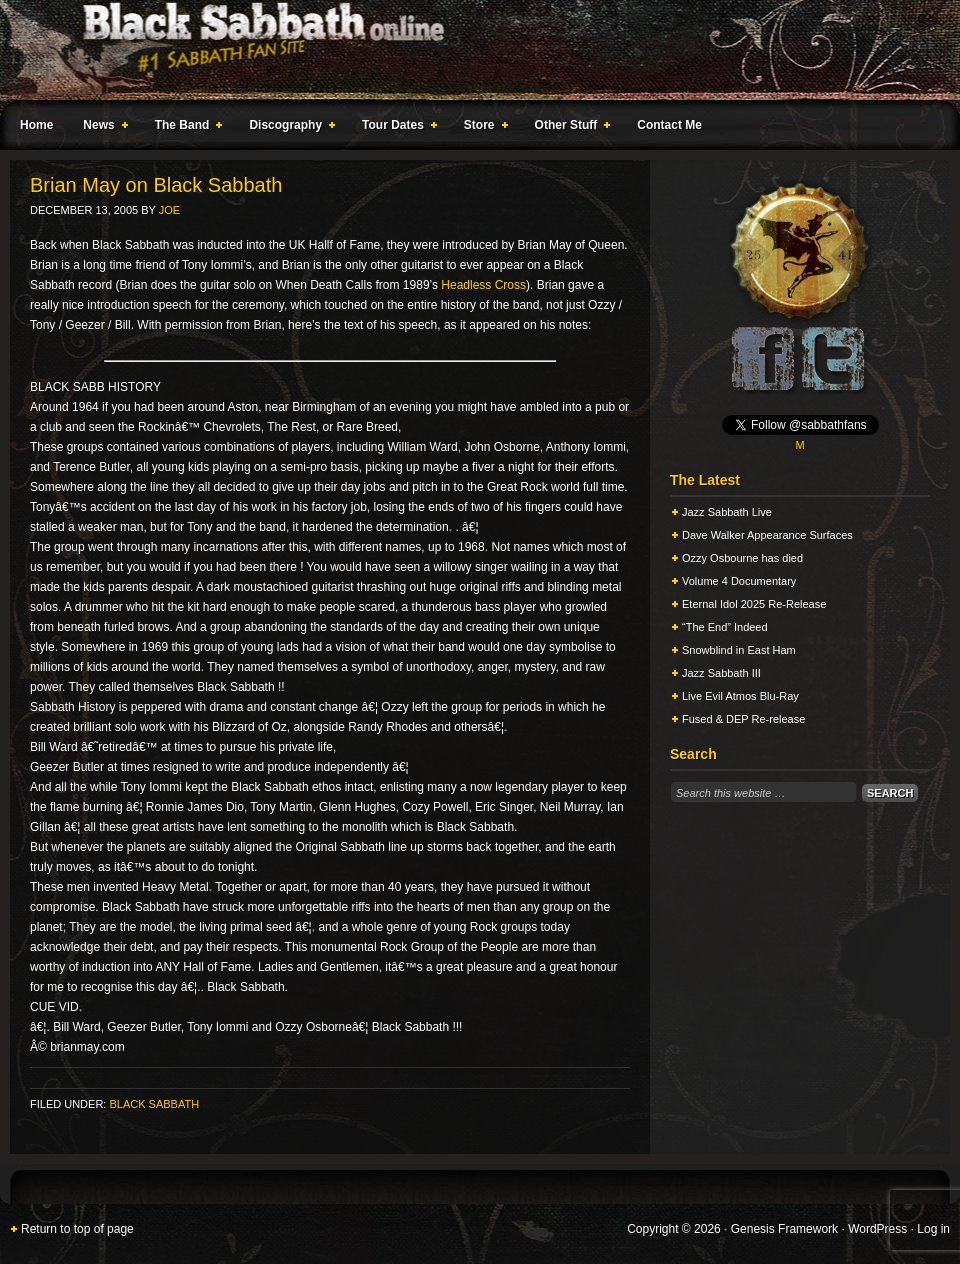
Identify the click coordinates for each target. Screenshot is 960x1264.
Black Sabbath (154, 1104)
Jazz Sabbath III (721, 673)
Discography (288, 128)
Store (482, 128)
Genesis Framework (784, 1229)
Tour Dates (395, 128)
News (101, 128)
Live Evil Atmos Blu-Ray (740, 696)
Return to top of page (77, 1229)
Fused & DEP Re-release (743, 719)
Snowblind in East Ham (739, 650)
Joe (169, 210)
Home (36, 125)
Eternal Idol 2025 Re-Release (754, 604)
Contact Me (669, 125)
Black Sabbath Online (470, 50)
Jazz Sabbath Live (727, 512)
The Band (185, 128)
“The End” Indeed (725, 627)
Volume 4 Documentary (739, 581)
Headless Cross (483, 285)
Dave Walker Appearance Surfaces (767, 535)
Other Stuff (569, 128)
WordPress (877, 1229)
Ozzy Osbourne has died (742, 558)
